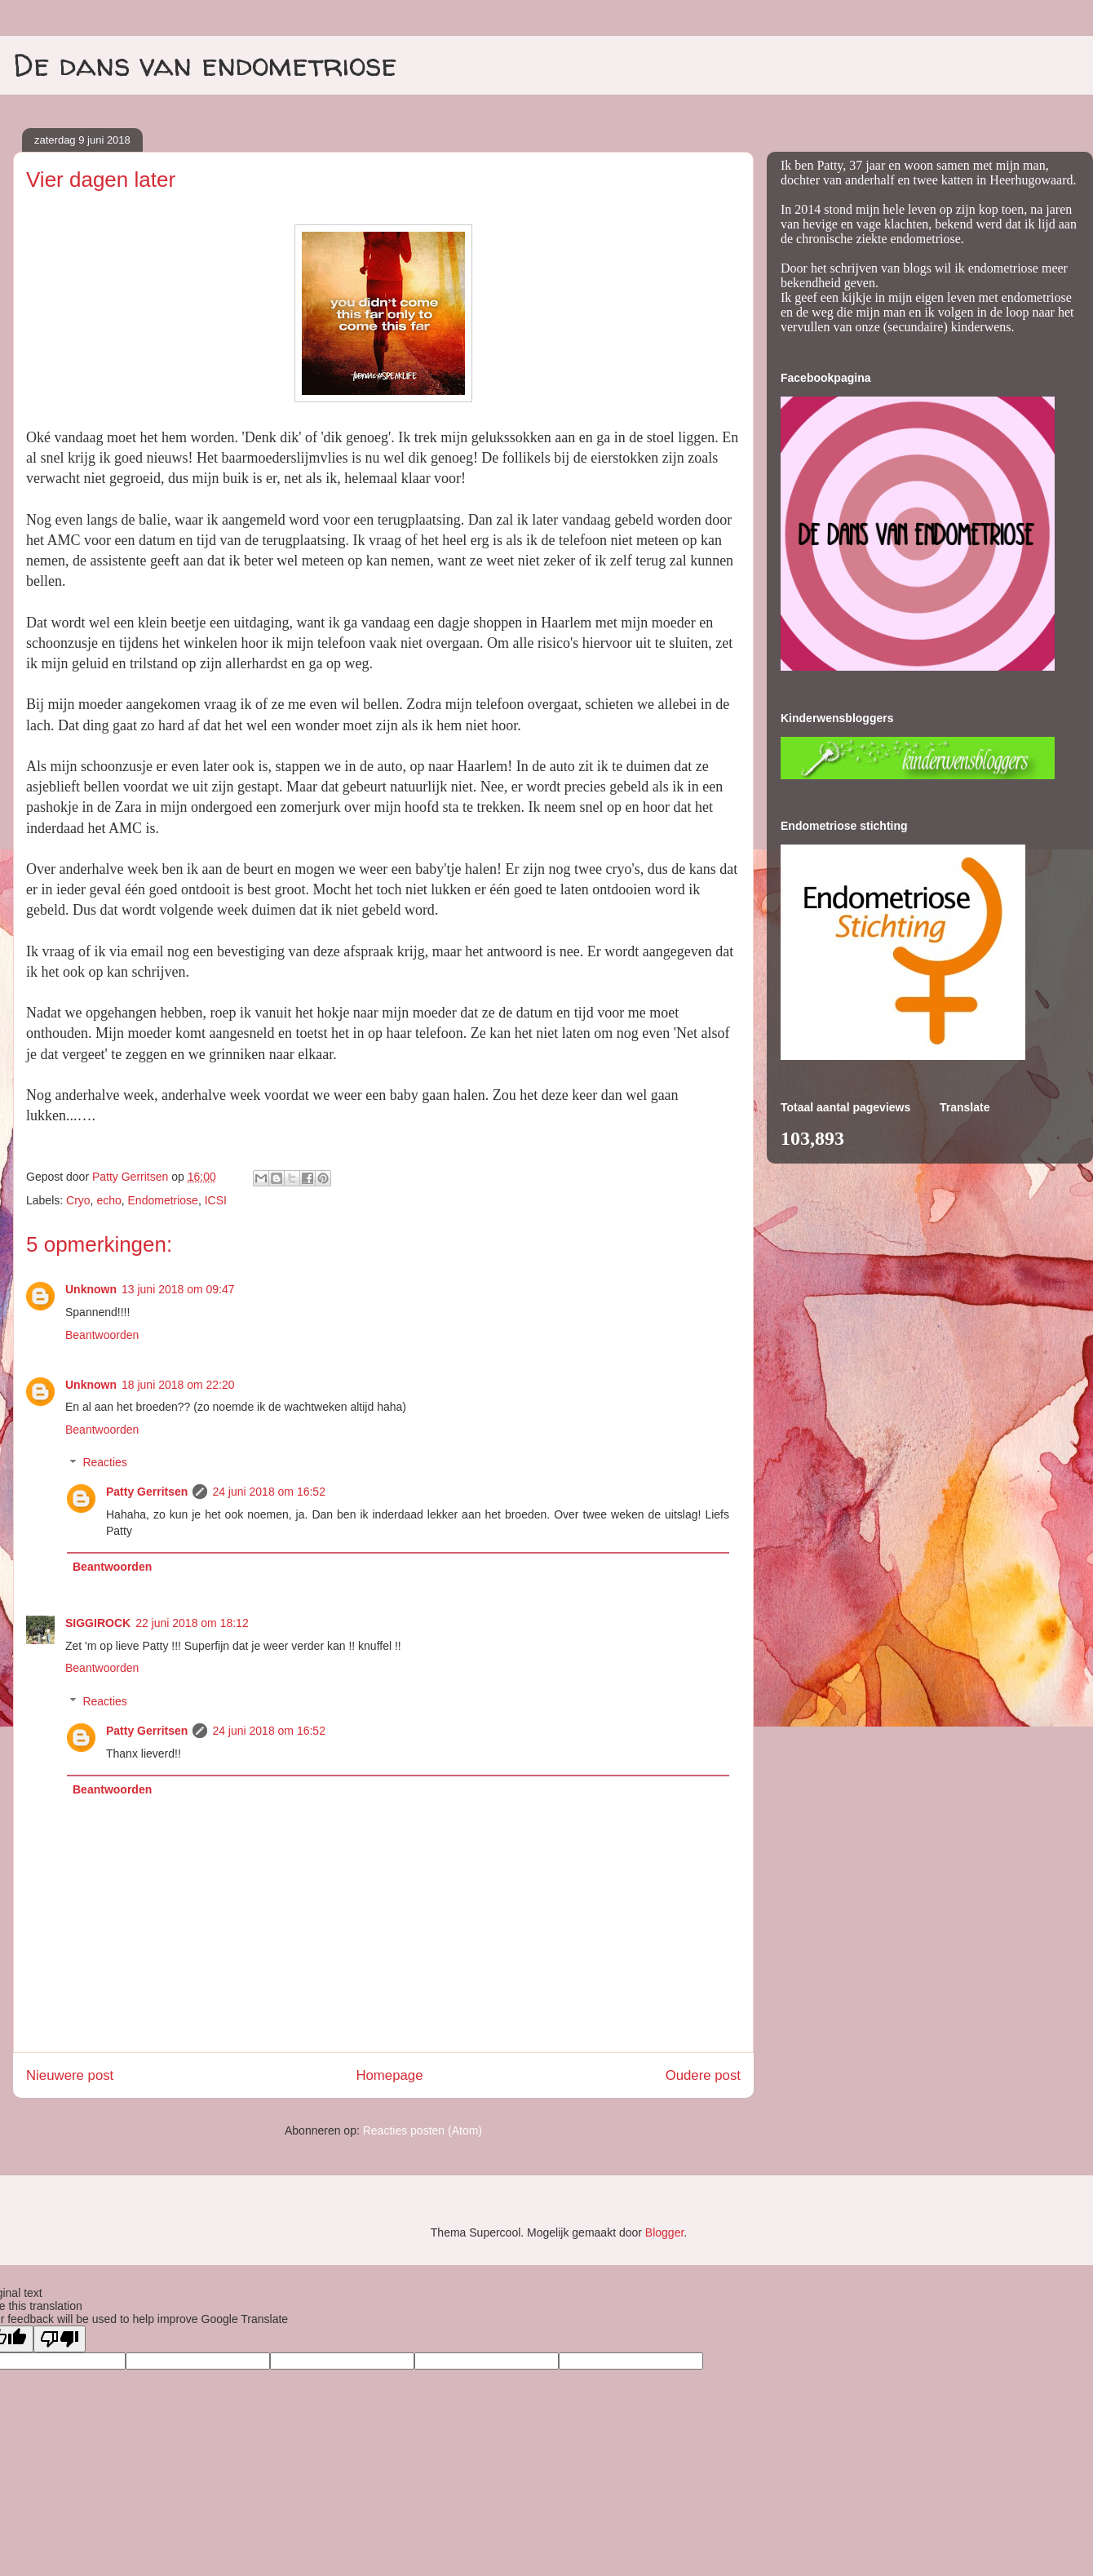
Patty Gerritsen (147, 1491)
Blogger (664, 2232)
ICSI (216, 1200)
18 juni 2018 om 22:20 (178, 1384)
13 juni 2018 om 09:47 (178, 1289)
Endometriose (163, 1200)
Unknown (91, 1289)
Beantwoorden (102, 1334)
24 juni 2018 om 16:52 (268, 1491)
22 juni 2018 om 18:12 (192, 1622)
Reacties (104, 1463)
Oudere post (703, 2075)
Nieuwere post (69, 2075)
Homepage (389, 2075)
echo (108, 1200)
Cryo (78, 1200)
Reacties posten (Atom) (422, 2130)
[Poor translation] (59, 2338)
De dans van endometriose (205, 64)
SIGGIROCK (98, 1622)
